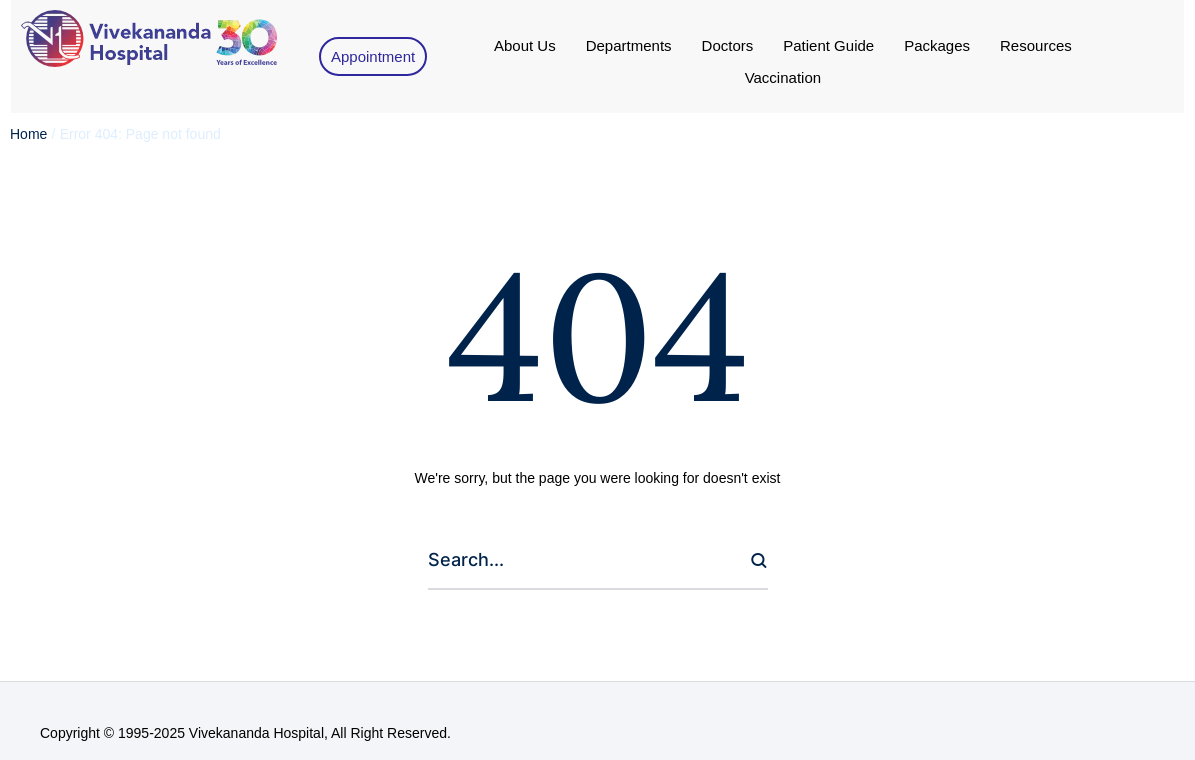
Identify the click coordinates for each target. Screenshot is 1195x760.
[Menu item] (525, 46)
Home (28, 134)
